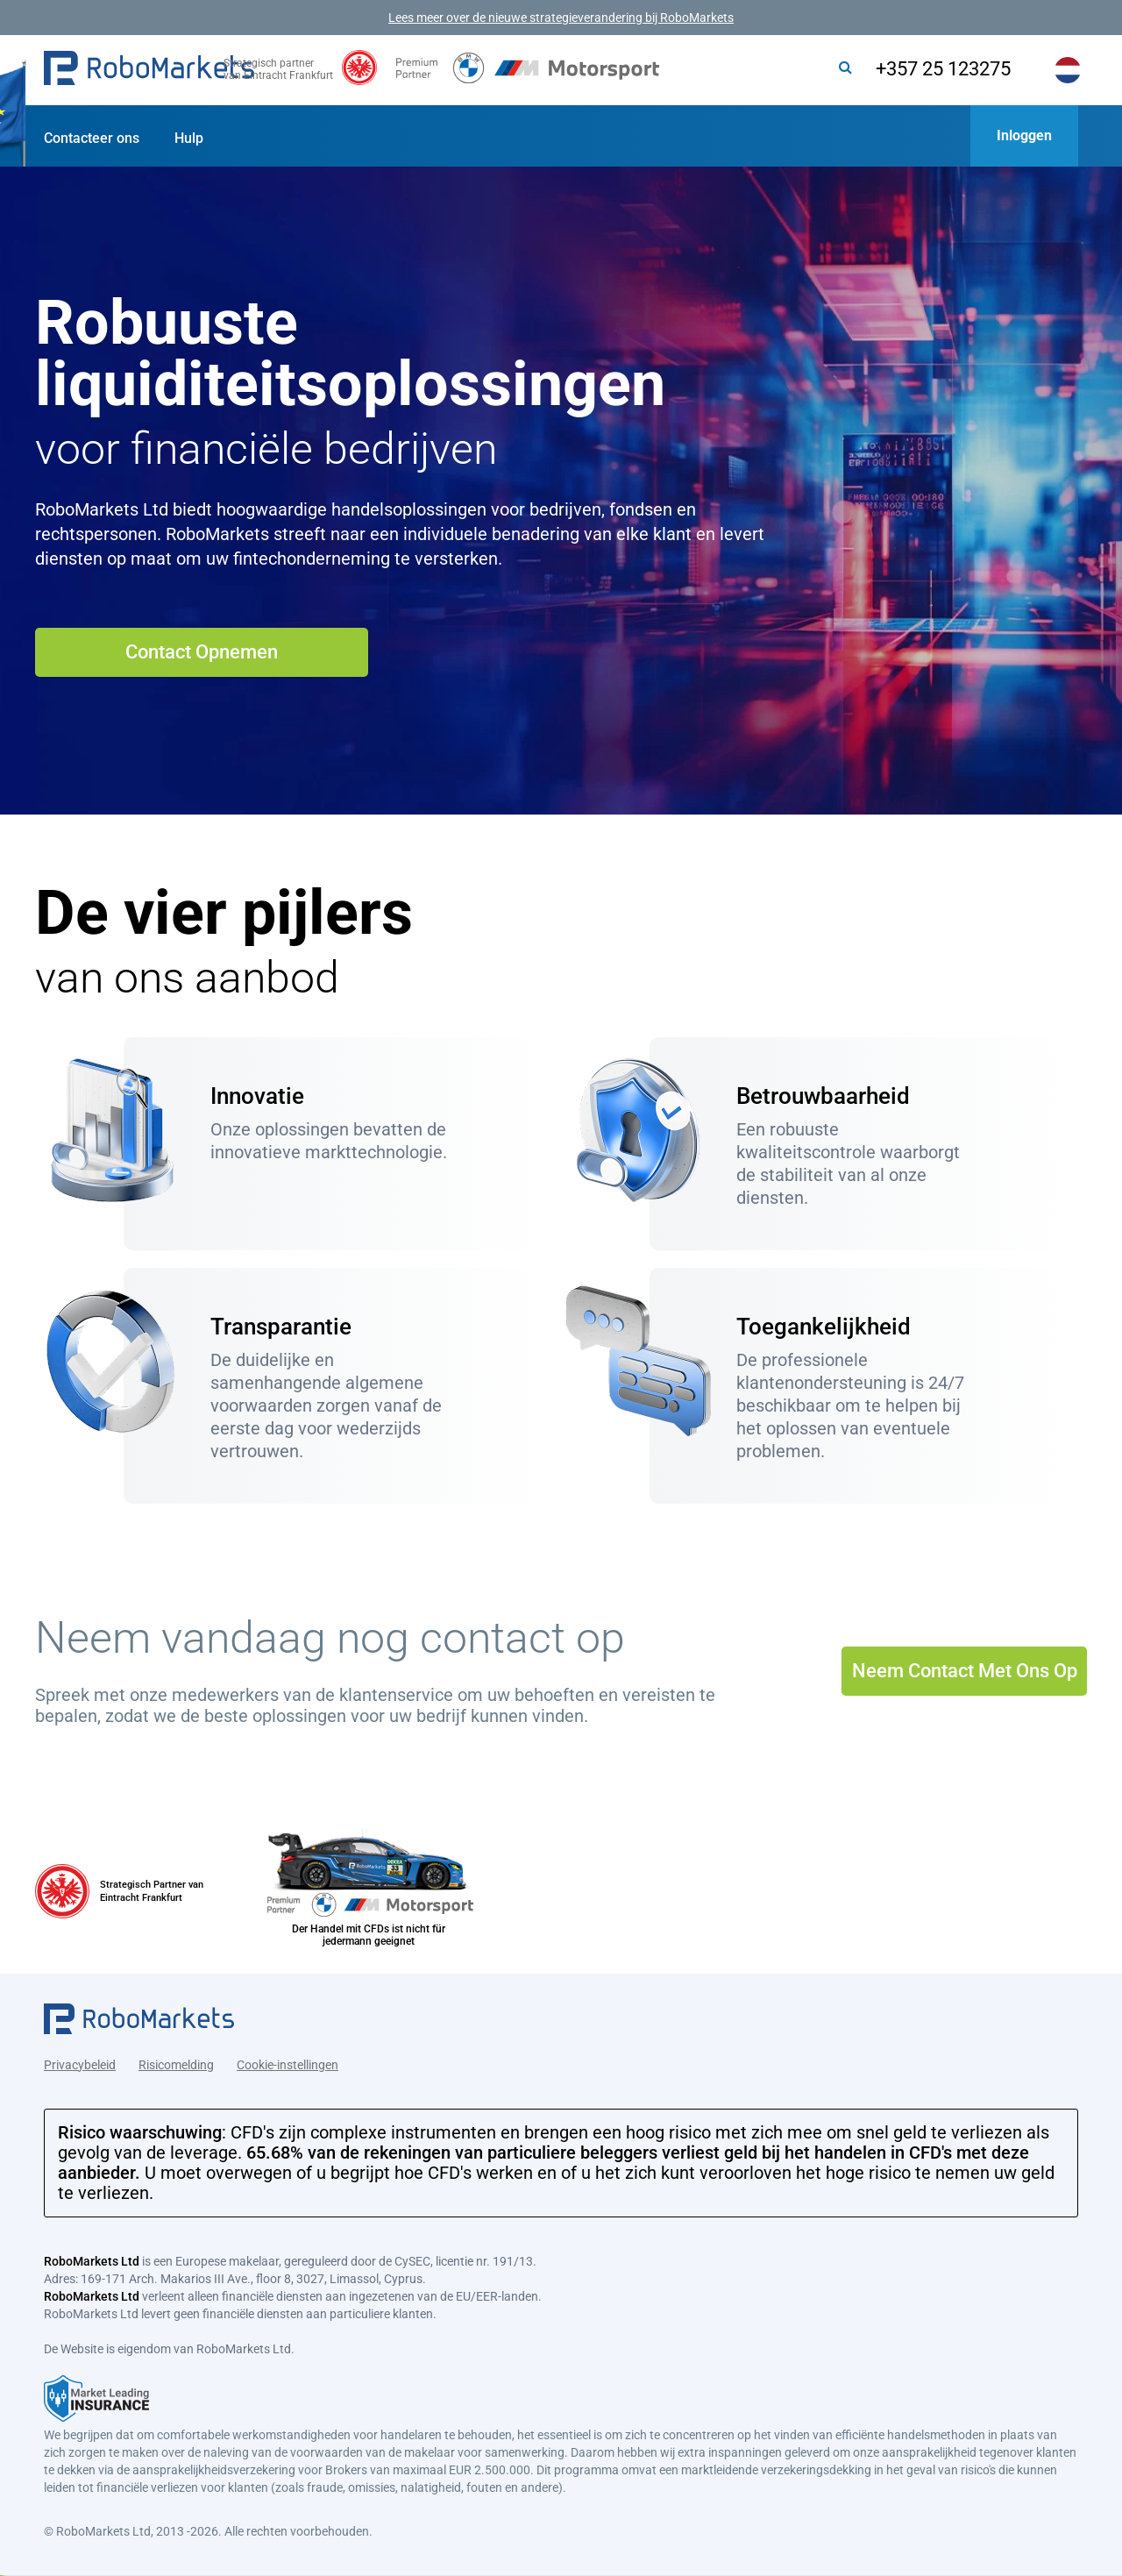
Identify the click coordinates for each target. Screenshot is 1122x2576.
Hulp (188, 138)
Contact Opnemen (201, 652)
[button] (149, 70)
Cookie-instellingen (287, 2057)
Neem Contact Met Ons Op (964, 1671)
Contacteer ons (91, 138)
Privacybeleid (80, 2057)
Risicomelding (176, 2057)
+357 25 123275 (923, 69)
